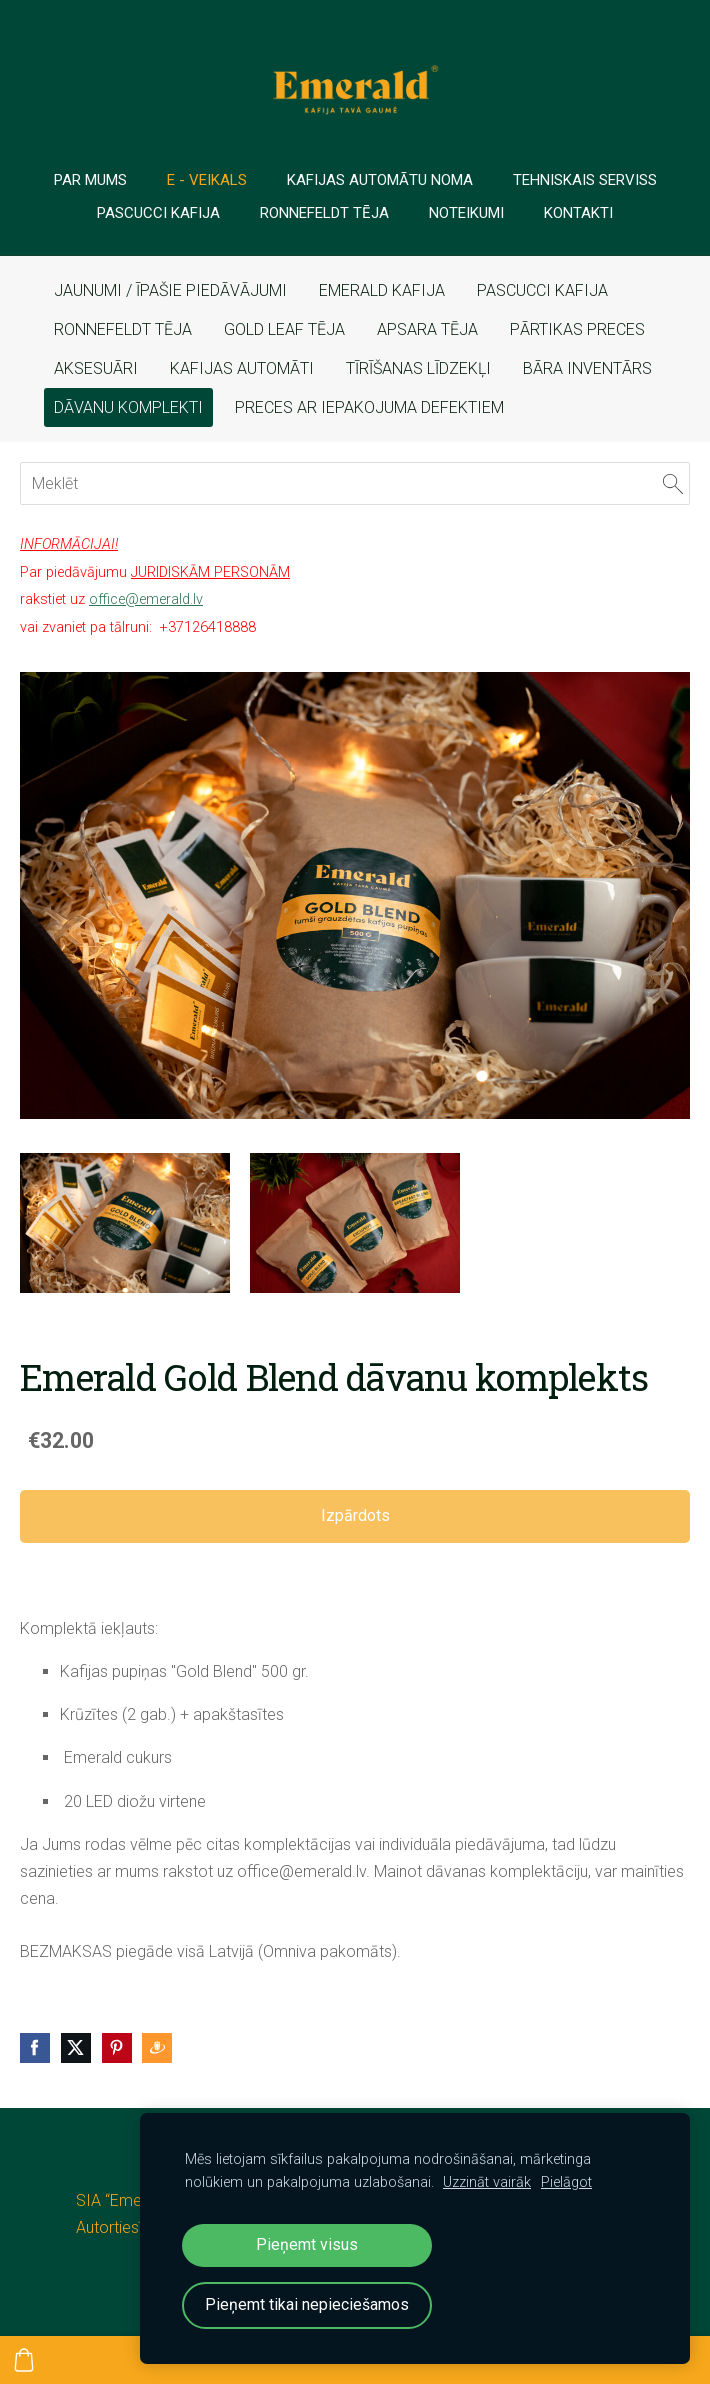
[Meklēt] (355, 483)
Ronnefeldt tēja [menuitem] (324, 213)
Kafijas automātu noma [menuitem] (380, 180)
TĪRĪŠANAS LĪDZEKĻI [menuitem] (418, 368)
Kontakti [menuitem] (578, 213)
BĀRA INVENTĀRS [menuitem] (587, 368)
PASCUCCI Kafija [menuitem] (158, 213)
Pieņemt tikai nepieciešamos (307, 2304)
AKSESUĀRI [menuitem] (96, 368)
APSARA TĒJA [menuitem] (427, 329)
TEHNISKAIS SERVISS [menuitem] (585, 180)
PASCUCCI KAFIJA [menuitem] (542, 290)
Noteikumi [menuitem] (466, 213)
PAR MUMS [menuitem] (90, 180)
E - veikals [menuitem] (207, 180)
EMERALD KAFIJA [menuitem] (382, 290)
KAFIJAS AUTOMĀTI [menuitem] (242, 368)
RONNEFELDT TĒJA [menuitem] (123, 329)
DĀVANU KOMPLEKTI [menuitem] (128, 407)
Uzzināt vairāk (487, 2182)
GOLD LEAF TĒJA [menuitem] (284, 329)
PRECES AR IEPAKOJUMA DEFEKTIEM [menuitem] (369, 407)
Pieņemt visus (307, 2244)
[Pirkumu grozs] (24, 2360)
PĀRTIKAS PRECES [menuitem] (577, 329)
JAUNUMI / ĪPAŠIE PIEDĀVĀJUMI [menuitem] (170, 290)
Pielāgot (566, 2182)
